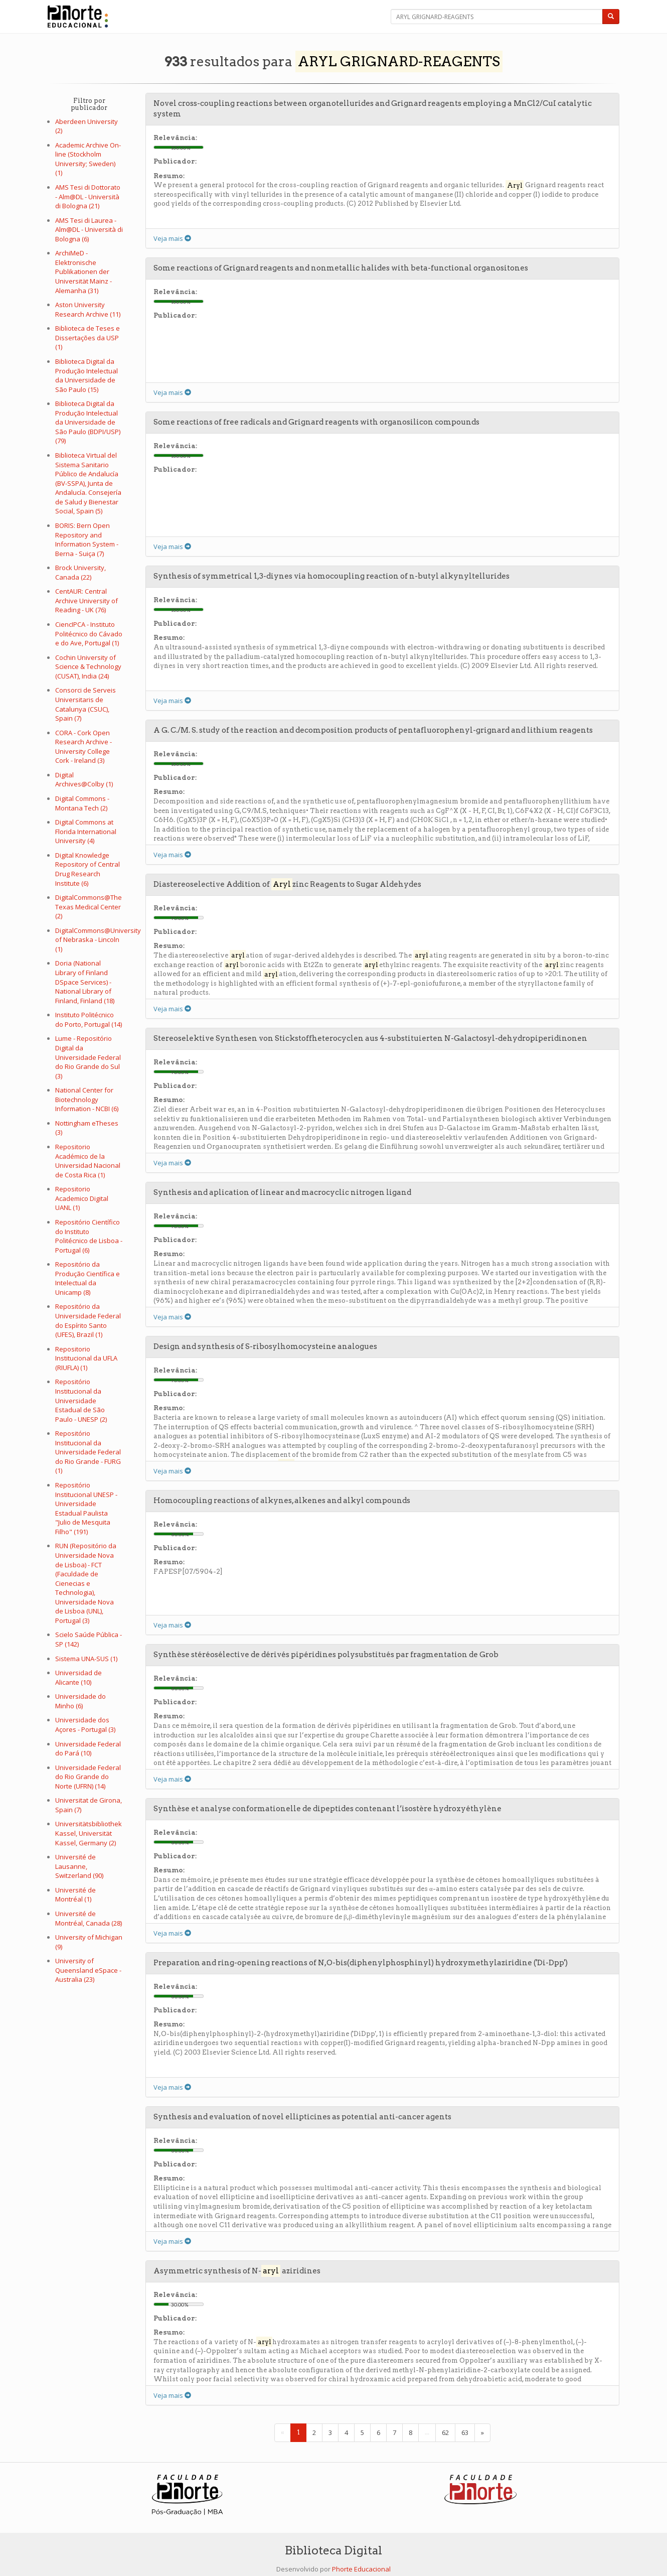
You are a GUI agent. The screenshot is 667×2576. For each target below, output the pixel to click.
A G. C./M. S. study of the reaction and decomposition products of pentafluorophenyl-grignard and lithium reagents (373, 730)
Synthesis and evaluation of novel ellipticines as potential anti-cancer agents (302, 2116)
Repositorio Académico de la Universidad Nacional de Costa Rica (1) (87, 1160)
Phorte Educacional (361, 2568)
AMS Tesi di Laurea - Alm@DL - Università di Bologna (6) (89, 229)
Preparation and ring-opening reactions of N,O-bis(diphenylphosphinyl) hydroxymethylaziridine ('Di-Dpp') (360, 1962)
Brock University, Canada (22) (80, 572)
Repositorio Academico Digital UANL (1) (81, 1198)
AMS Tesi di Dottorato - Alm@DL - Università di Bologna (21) (87, 196)
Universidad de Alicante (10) (78, 1677)
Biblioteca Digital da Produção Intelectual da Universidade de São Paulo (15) (86, 375)
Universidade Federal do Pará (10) (88, 1748)
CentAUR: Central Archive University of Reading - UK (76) (86, 600)
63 (464, 2432)
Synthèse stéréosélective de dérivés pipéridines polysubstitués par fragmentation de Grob (325, 1654)
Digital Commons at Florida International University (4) (85, 831)
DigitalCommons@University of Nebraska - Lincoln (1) (98, 940)
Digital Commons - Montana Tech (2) (82, 803)
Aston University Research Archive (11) (87, 309)
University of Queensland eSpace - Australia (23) (88, 1970)
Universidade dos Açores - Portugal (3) (85, 1724)
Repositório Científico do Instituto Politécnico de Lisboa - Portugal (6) (88, 1236)
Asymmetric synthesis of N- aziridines (236, 2271)
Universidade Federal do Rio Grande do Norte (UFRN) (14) (88, 1777)
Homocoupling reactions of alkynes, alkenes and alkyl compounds (281, 1500)
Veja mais (172, 238)
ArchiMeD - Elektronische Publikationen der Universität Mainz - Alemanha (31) (83, 271)
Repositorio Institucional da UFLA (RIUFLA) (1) (86, 1358)
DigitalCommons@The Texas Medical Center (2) (88, 906)
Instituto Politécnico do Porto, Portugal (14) (88, 1019)
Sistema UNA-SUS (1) (86, 1658)
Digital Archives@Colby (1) (84, 779)
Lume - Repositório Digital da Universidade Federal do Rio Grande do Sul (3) (88, 1057)
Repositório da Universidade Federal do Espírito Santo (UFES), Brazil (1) (88, 1320)
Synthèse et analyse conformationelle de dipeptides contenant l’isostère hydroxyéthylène (327, 1808)
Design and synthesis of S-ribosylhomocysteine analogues (265, 1346)
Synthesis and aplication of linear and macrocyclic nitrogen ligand (282, 1192)
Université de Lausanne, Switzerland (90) (79, 1866)
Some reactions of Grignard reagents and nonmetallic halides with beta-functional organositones (340, 268)
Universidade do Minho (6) (80, 1701)
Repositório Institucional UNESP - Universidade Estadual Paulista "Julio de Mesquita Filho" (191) (86, 1508)
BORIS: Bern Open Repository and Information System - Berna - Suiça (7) (86, 539)
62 (445, 2432)
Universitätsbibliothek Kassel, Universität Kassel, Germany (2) (88, 1833)
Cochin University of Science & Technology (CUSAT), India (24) (88, 667)
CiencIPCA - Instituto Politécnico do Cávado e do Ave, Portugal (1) (88, 633)
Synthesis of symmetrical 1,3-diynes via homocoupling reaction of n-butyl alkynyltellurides (331, 576)
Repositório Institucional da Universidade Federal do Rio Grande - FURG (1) (88, 1452)
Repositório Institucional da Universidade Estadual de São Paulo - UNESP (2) (81, 1400)
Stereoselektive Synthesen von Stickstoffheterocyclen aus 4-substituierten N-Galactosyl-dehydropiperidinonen (370, 1038)
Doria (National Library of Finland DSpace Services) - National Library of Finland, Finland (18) (84, 982)
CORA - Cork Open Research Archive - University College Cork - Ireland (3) (83, 746)
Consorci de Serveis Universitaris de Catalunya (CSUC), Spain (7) (85, 704)
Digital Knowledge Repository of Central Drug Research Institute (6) (87, 869)
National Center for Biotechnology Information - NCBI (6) (86, 1099)
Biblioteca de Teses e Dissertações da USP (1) (87, 337)
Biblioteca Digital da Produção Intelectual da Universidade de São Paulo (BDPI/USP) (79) (87, 422)
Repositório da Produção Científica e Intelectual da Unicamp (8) (87, 1278)
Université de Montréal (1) (75, 1894)
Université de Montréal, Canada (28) (88, 1918)
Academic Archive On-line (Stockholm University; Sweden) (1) (88, 159)
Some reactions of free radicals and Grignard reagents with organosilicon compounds (316, 422)
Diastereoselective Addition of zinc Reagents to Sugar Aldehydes (287, 884)
